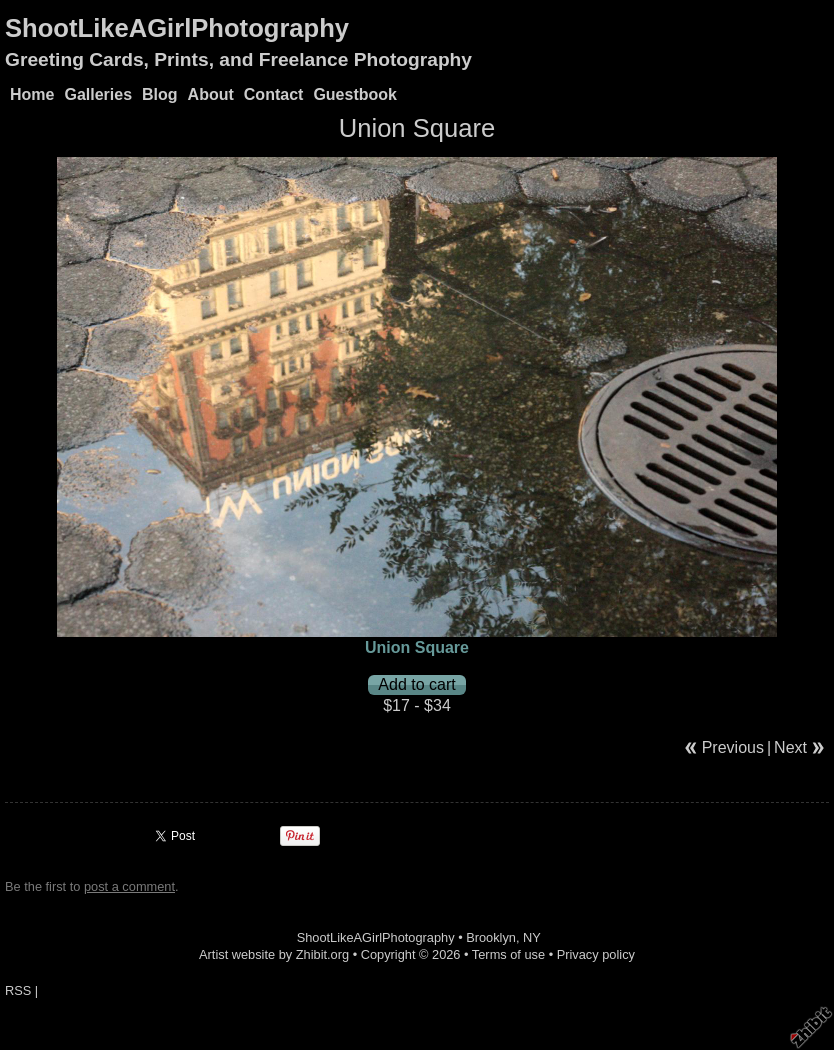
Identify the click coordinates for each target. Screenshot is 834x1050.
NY (532, 937)
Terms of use (508, 954)
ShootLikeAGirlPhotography (177, 28)
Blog (160, 94)
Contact (274, 94)
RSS (18, 990)
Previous (733, 747)
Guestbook (355, 94)
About (211, 94)
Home (32, 94)
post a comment (129, 886)
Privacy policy (596, 954)
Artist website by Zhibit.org (274, 954)
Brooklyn (491, 937)
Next (790, 747)
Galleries (98, 94)
